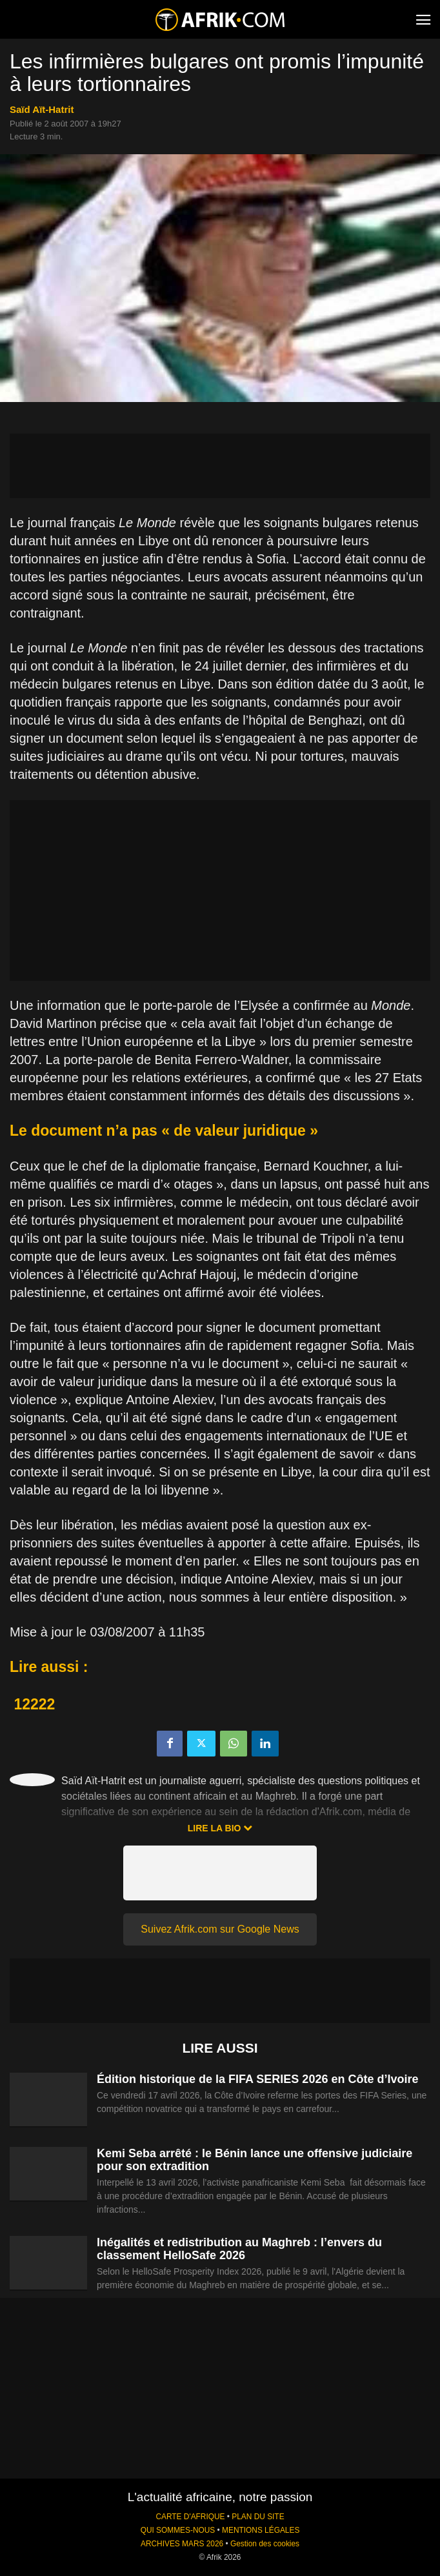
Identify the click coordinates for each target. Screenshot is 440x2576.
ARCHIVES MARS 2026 (182, 2543)
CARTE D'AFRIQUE (190, 2516)
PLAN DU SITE (258, 2516)
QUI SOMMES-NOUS (178, 2530)
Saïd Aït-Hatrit (42, 109)
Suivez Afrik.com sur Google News (220, 1929)
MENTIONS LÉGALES (260, 2530)
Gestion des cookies (264, 2543)
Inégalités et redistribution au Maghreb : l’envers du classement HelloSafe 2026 (239, 2249)
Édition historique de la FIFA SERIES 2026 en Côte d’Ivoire (257, 2079)
